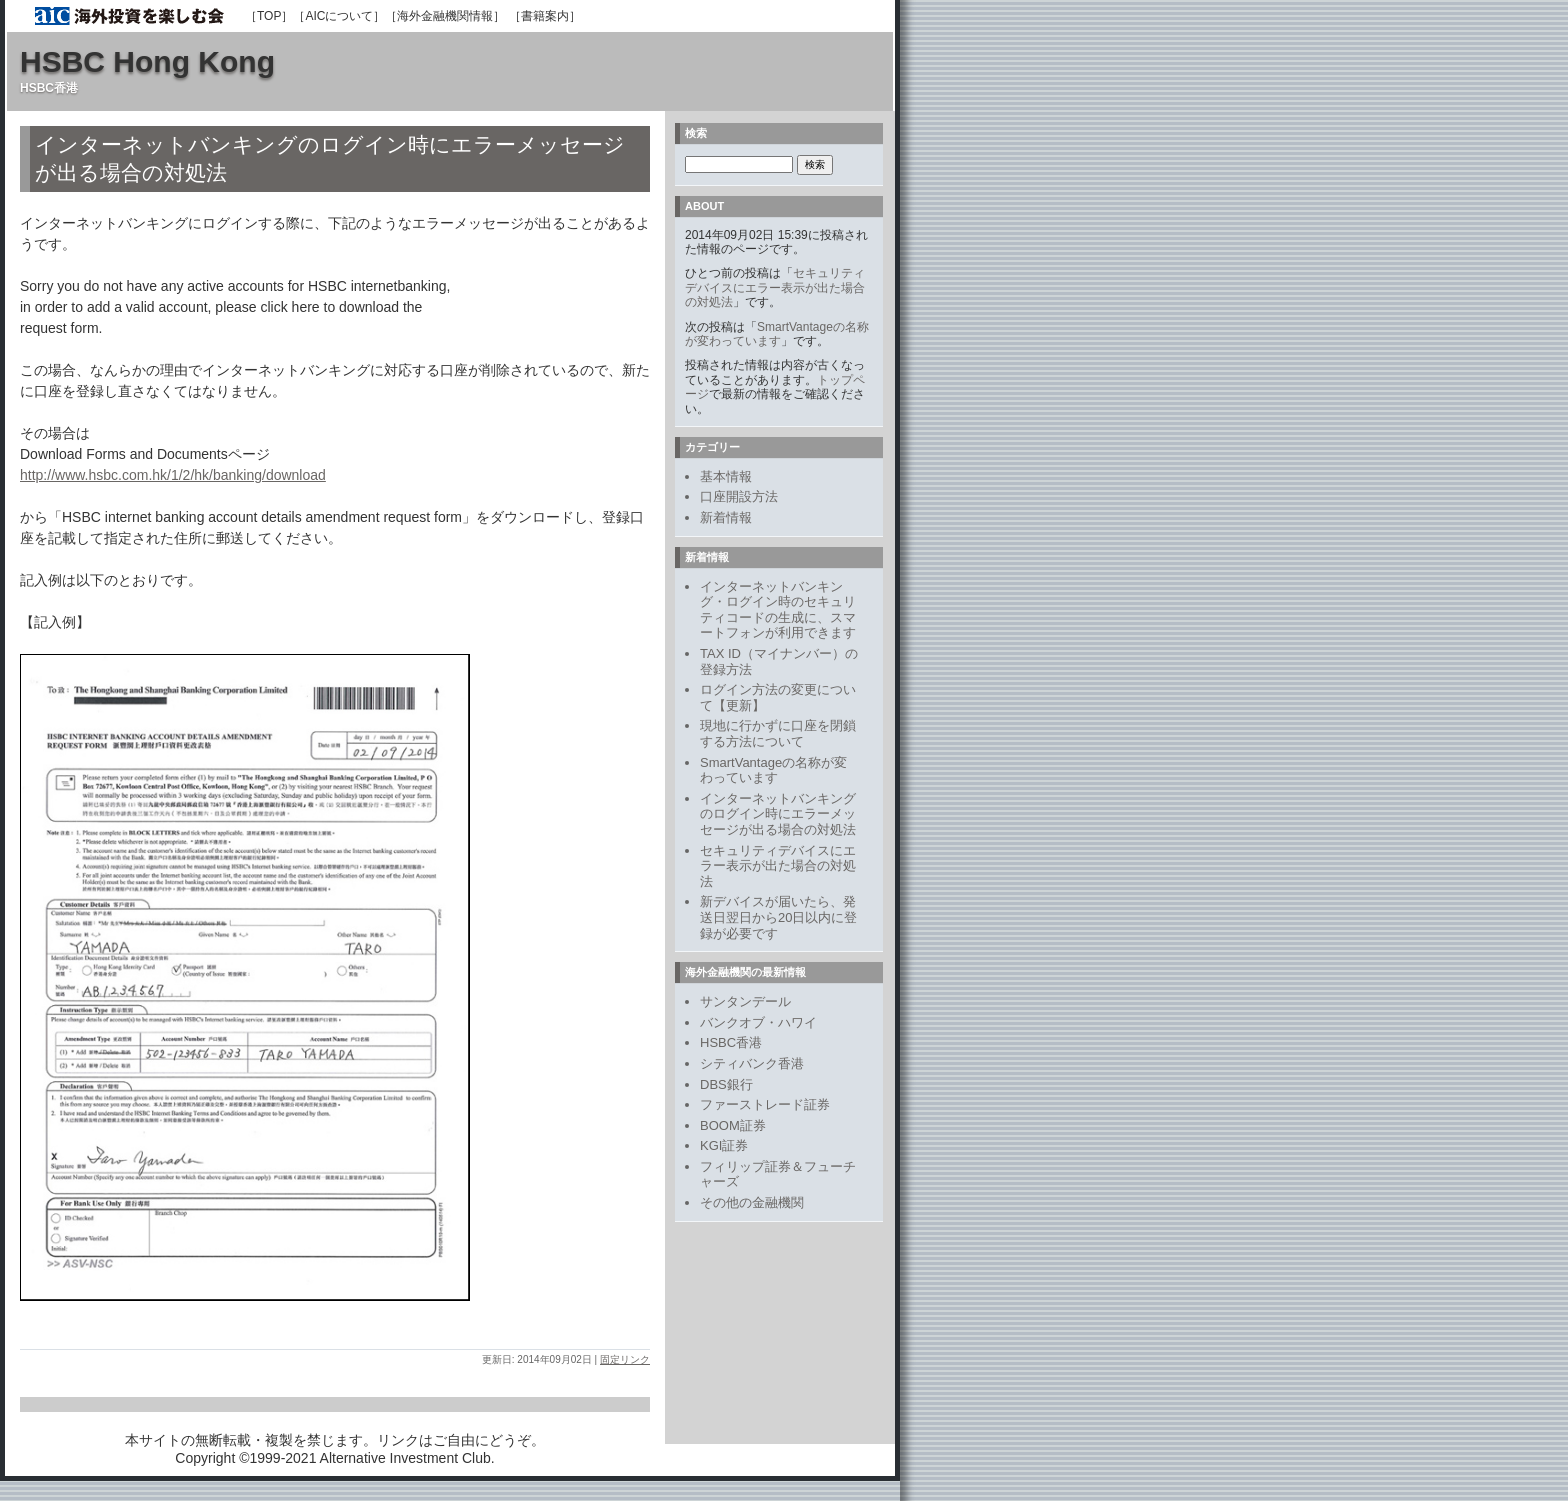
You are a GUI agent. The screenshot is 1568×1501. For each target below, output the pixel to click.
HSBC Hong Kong (147, 61)
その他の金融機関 (752, 1202)
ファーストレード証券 (765, 1104)
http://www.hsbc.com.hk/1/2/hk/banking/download (173, 475)
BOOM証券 (733, 1125)
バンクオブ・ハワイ (758, 1022)
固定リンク (625, 1359)
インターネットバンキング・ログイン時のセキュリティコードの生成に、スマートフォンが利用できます (778, 610)
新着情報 (726, 517)
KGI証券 (724, 1145)
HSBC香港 (731, 1042)
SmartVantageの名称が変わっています (777, 334)
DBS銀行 (726, 1084)
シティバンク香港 (752, 1063)
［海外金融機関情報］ (445, 16)
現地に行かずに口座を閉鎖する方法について (778, 733)
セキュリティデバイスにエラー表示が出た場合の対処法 (775, 287)
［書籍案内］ (545, 16)
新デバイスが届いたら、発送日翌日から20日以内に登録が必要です (778, 917)
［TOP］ (269, 16)
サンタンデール (745, 1001)
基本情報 (726, 476)
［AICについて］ (339, 16)
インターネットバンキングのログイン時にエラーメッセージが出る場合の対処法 (778, 814)
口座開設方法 (739, 496)
